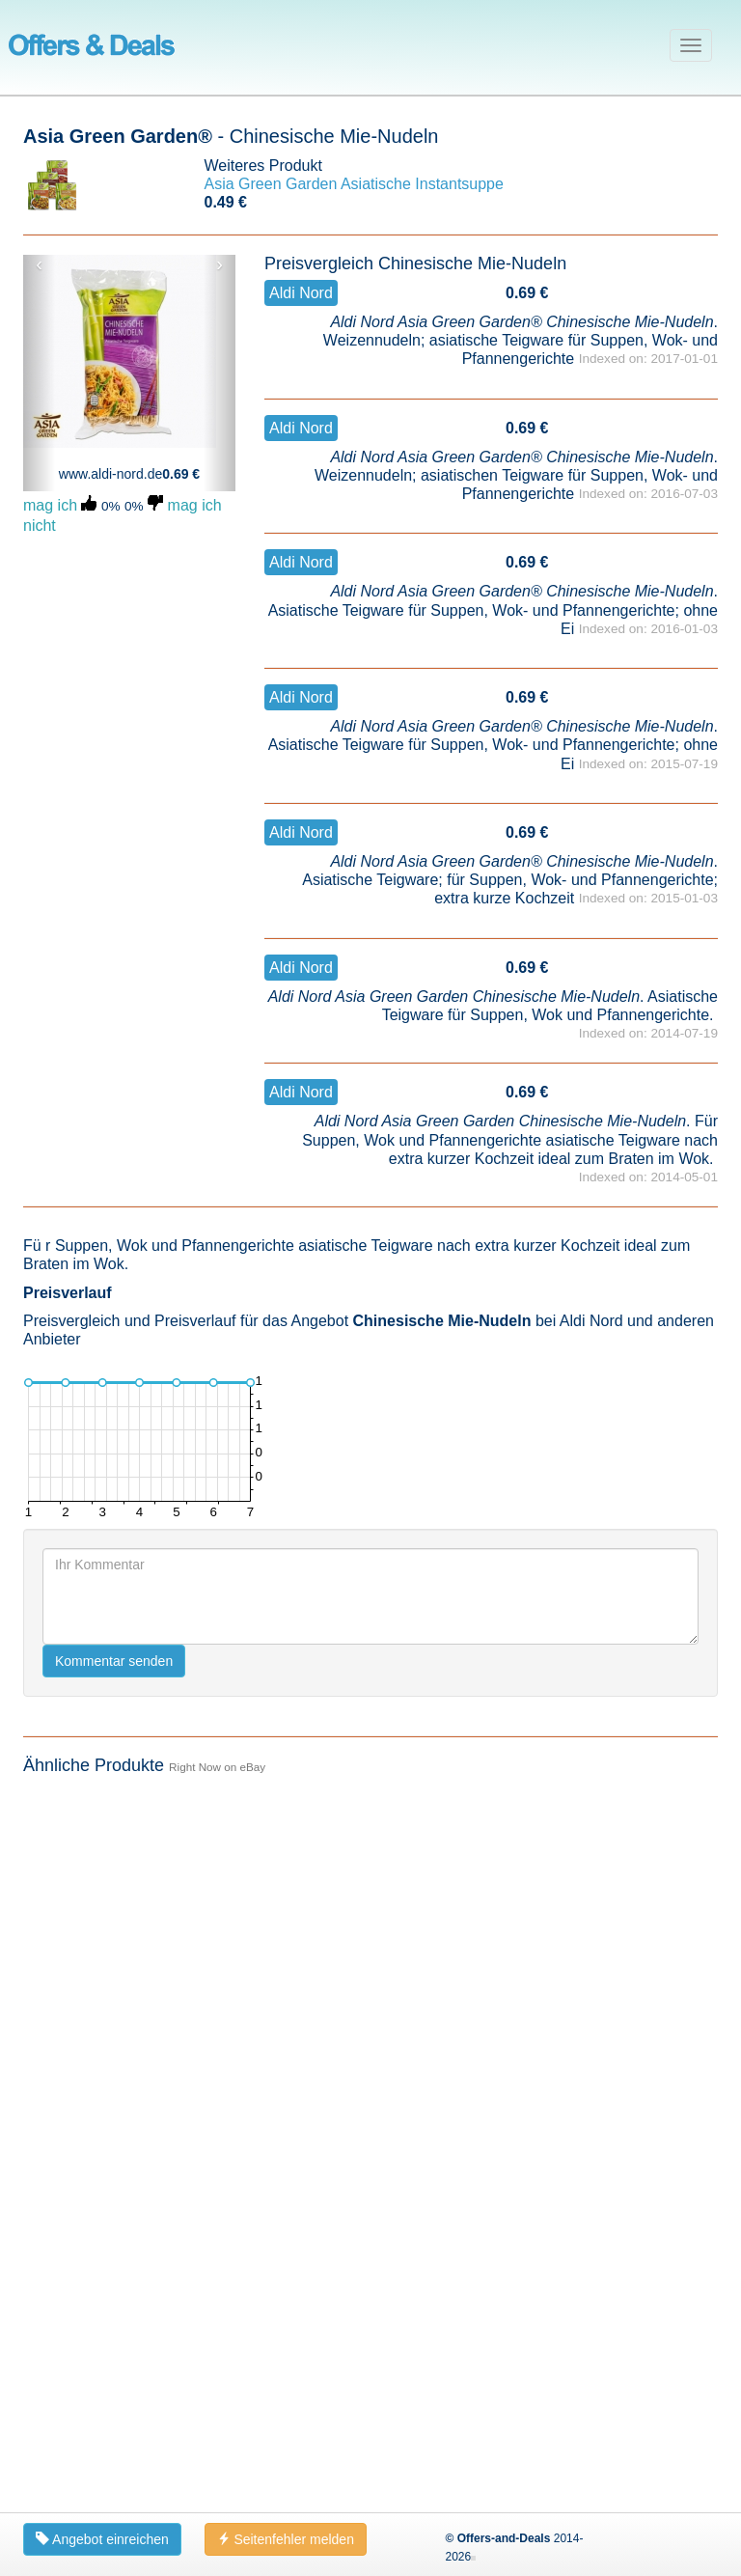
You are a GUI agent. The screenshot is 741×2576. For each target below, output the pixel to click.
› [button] (219, 264)
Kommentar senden (114, 2374)
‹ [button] (39, 264)
